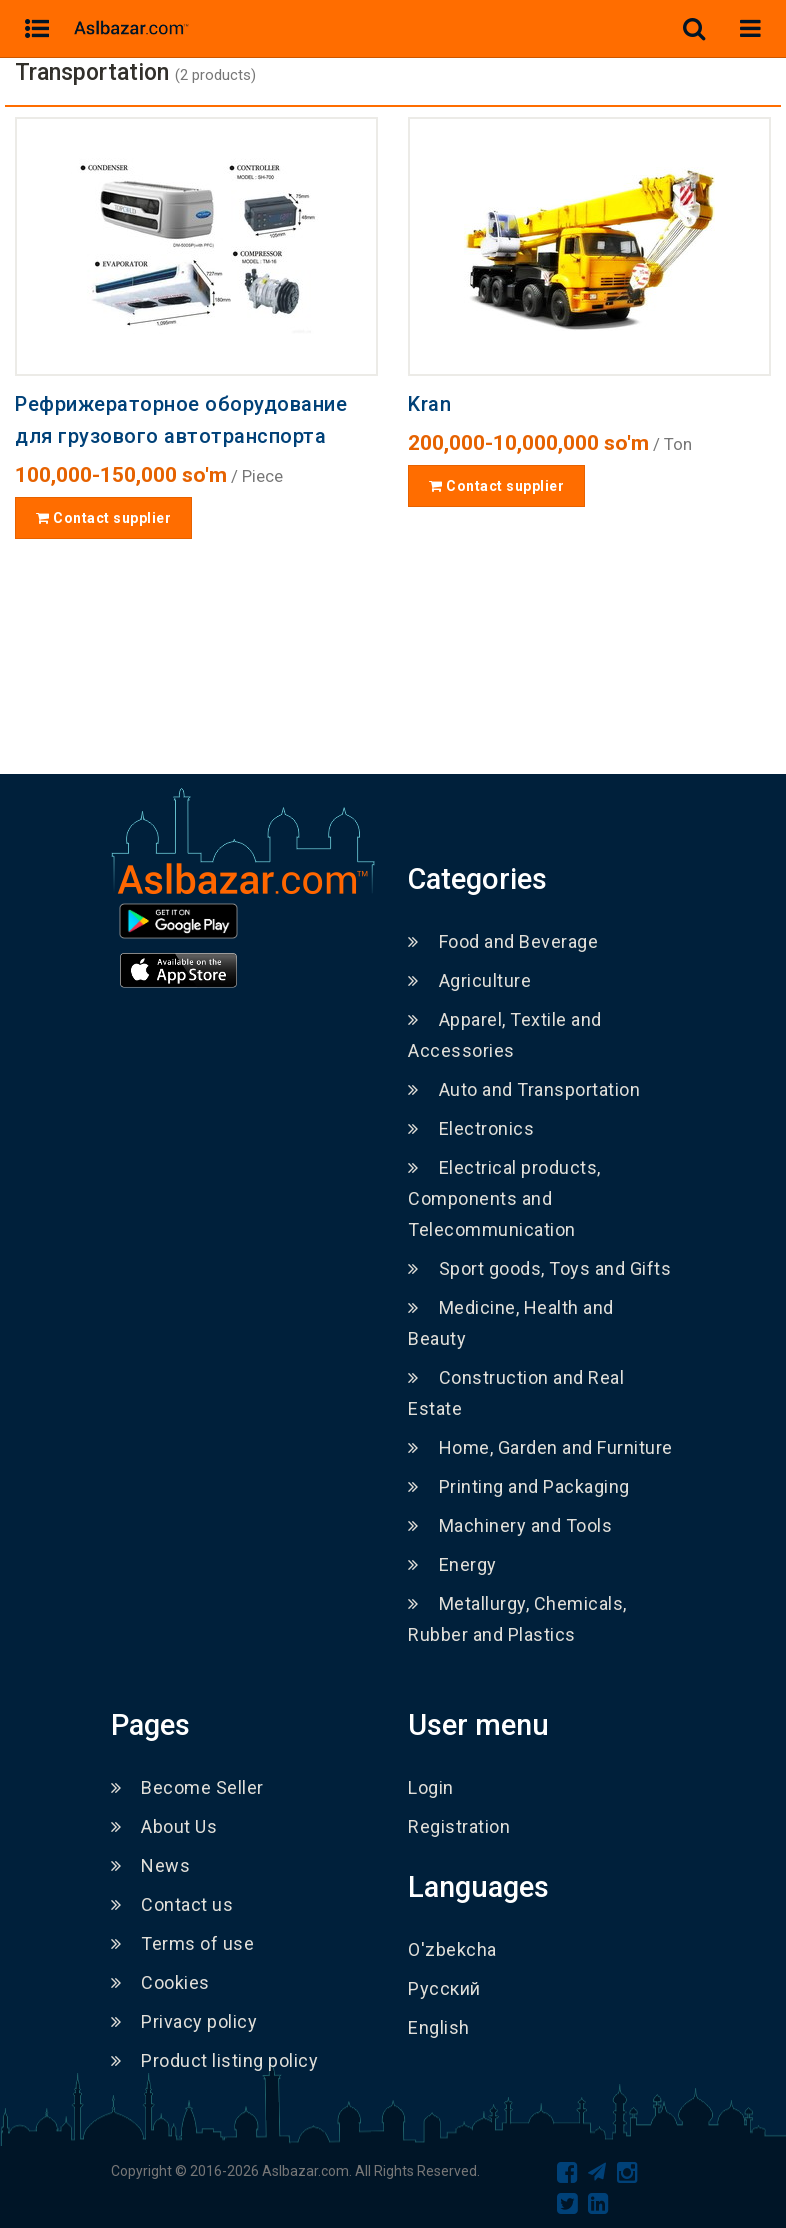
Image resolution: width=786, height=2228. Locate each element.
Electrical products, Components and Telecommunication (504, 1198)
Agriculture (469, 980)
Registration (459, 1826)
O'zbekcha (452, 1949)
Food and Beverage (503, 941)
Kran (429, 404)
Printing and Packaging (519, 1486)
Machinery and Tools (510, 1525)
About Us (164, 1826)
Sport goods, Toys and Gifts (539, 1268)
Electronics (471, 1128)
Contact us (172, 1904)
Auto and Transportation (524, 1089)
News (151, 1865)
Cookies (160, 1982)
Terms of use (183, 1943)
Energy (452, 1564)
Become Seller (187, 1787)
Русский (444, 1988)
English (439, 2027)
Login (431, 1787)
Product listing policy (215, 2060)
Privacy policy (184, 2021)
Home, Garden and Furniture (540, 1447)
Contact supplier (103, 518)
